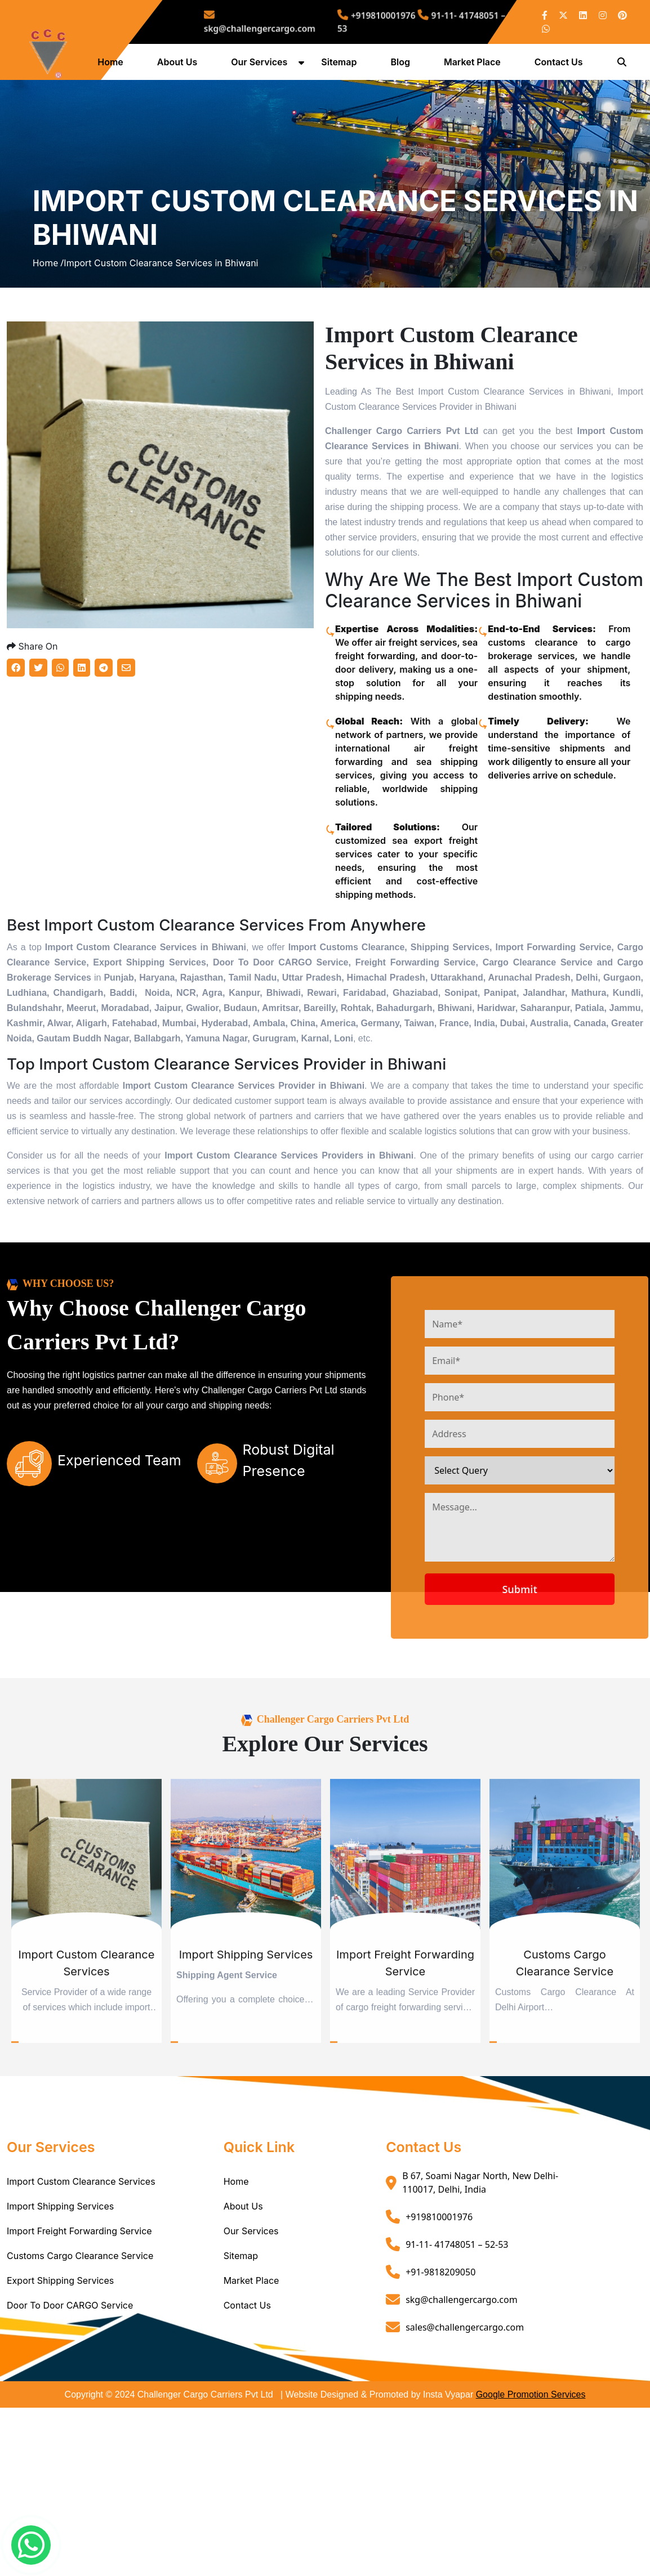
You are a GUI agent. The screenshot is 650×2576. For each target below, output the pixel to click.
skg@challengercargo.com (292, 22)
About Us (180, 65)
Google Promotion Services (531, 2476)
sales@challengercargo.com (465, 2408)
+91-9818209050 (440, 2353)
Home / (48, 307)
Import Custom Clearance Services (81, 2263)
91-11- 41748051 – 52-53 (457, 2325)
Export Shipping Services (60, 2362)
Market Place (475, 65)
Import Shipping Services (60, 2287)
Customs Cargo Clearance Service (80, 2337)
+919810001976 (373, 18)
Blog (402, 65)
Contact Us (561, 65)
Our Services (262, 65)
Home (113, 65)
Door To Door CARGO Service (70, 2386)
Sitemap (341, 65)
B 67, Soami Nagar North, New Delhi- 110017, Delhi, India (480, 2264)
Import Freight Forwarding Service (79, 2312)
